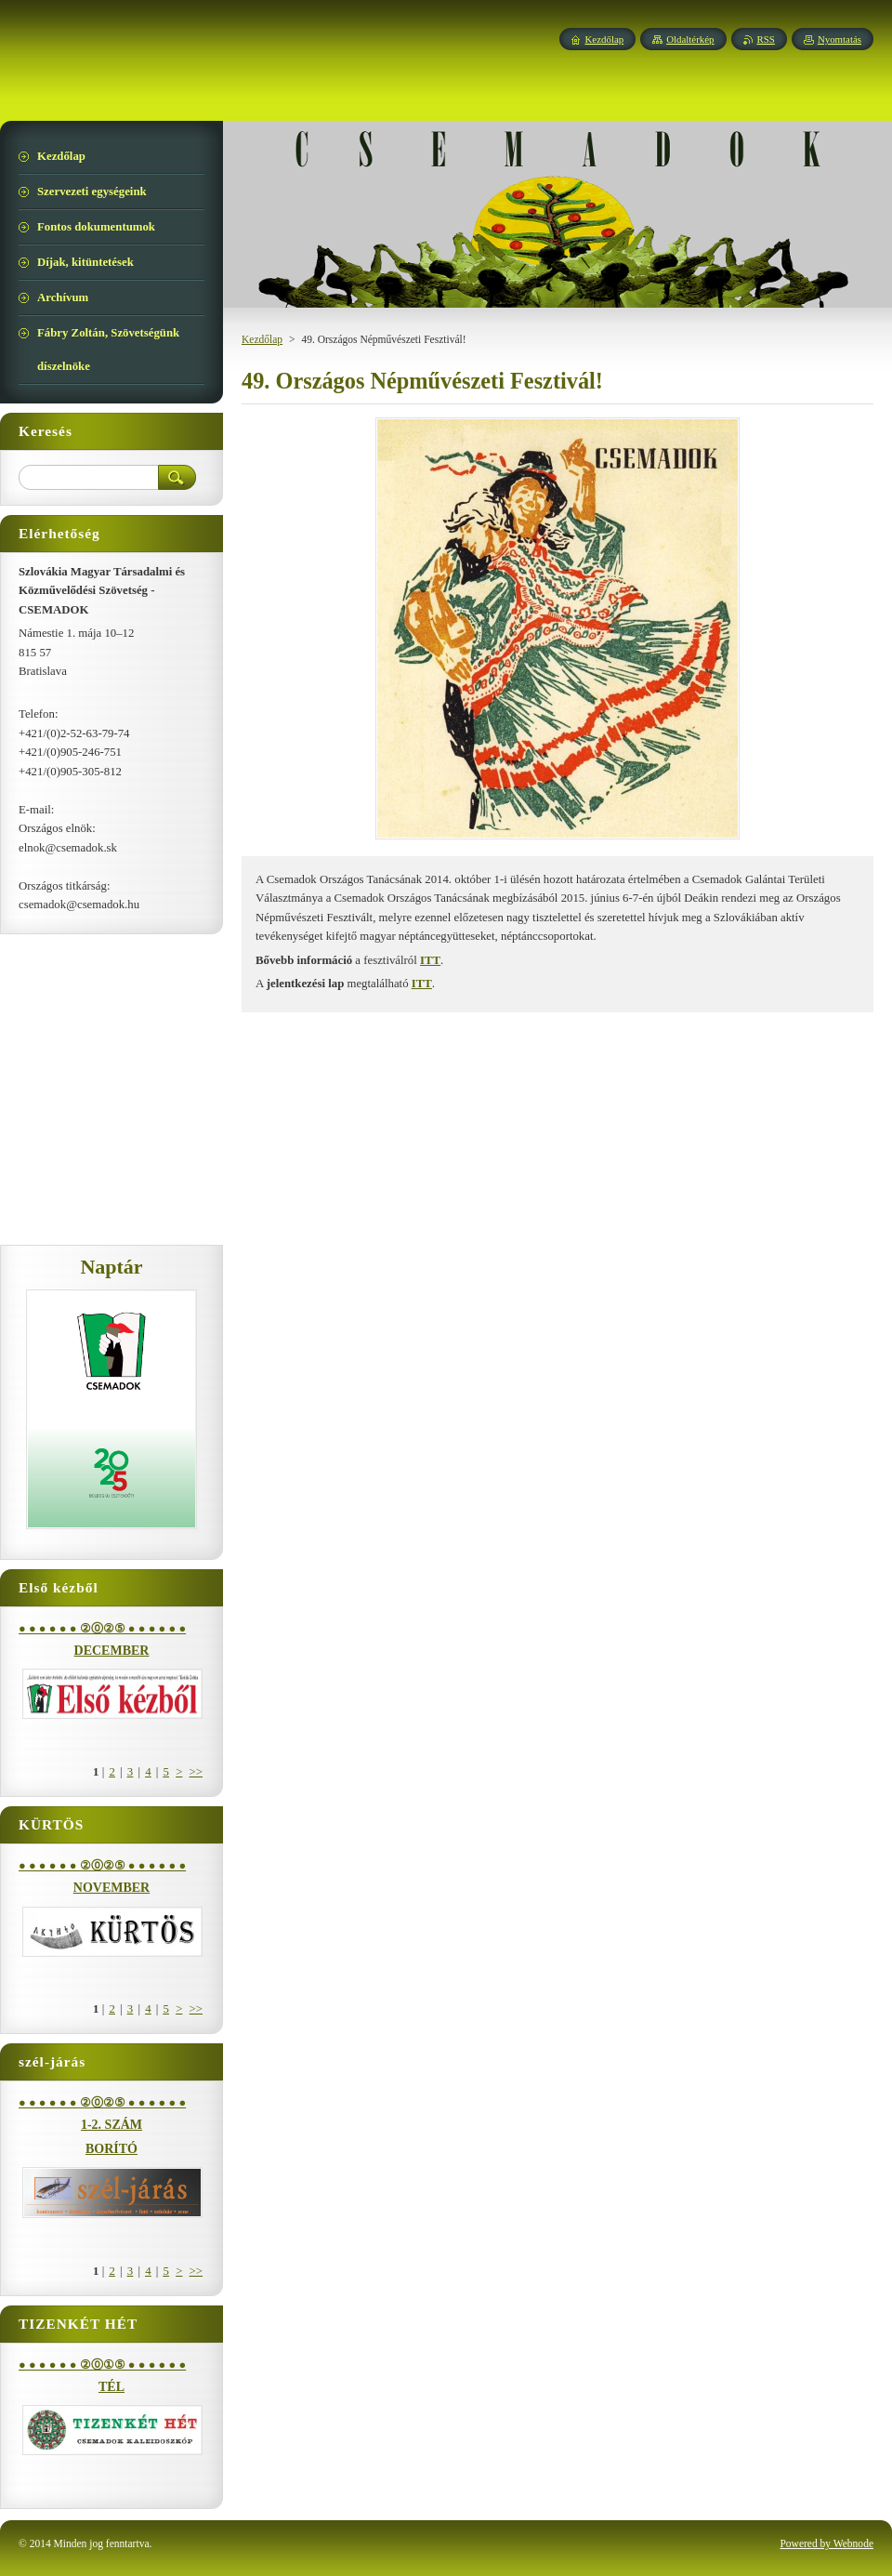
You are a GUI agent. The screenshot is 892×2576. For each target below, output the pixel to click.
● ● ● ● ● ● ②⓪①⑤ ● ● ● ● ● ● (102, 2364)
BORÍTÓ (111, 2149)
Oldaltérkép (690, 39)
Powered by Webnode (826, 2543)
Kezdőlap (262, 339)
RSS (766, 39)
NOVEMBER (111, 1888)
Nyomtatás (839, 39)
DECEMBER (112, 1651)
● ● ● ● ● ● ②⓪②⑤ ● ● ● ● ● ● (102, 1628)
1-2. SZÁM (111, 2125)
